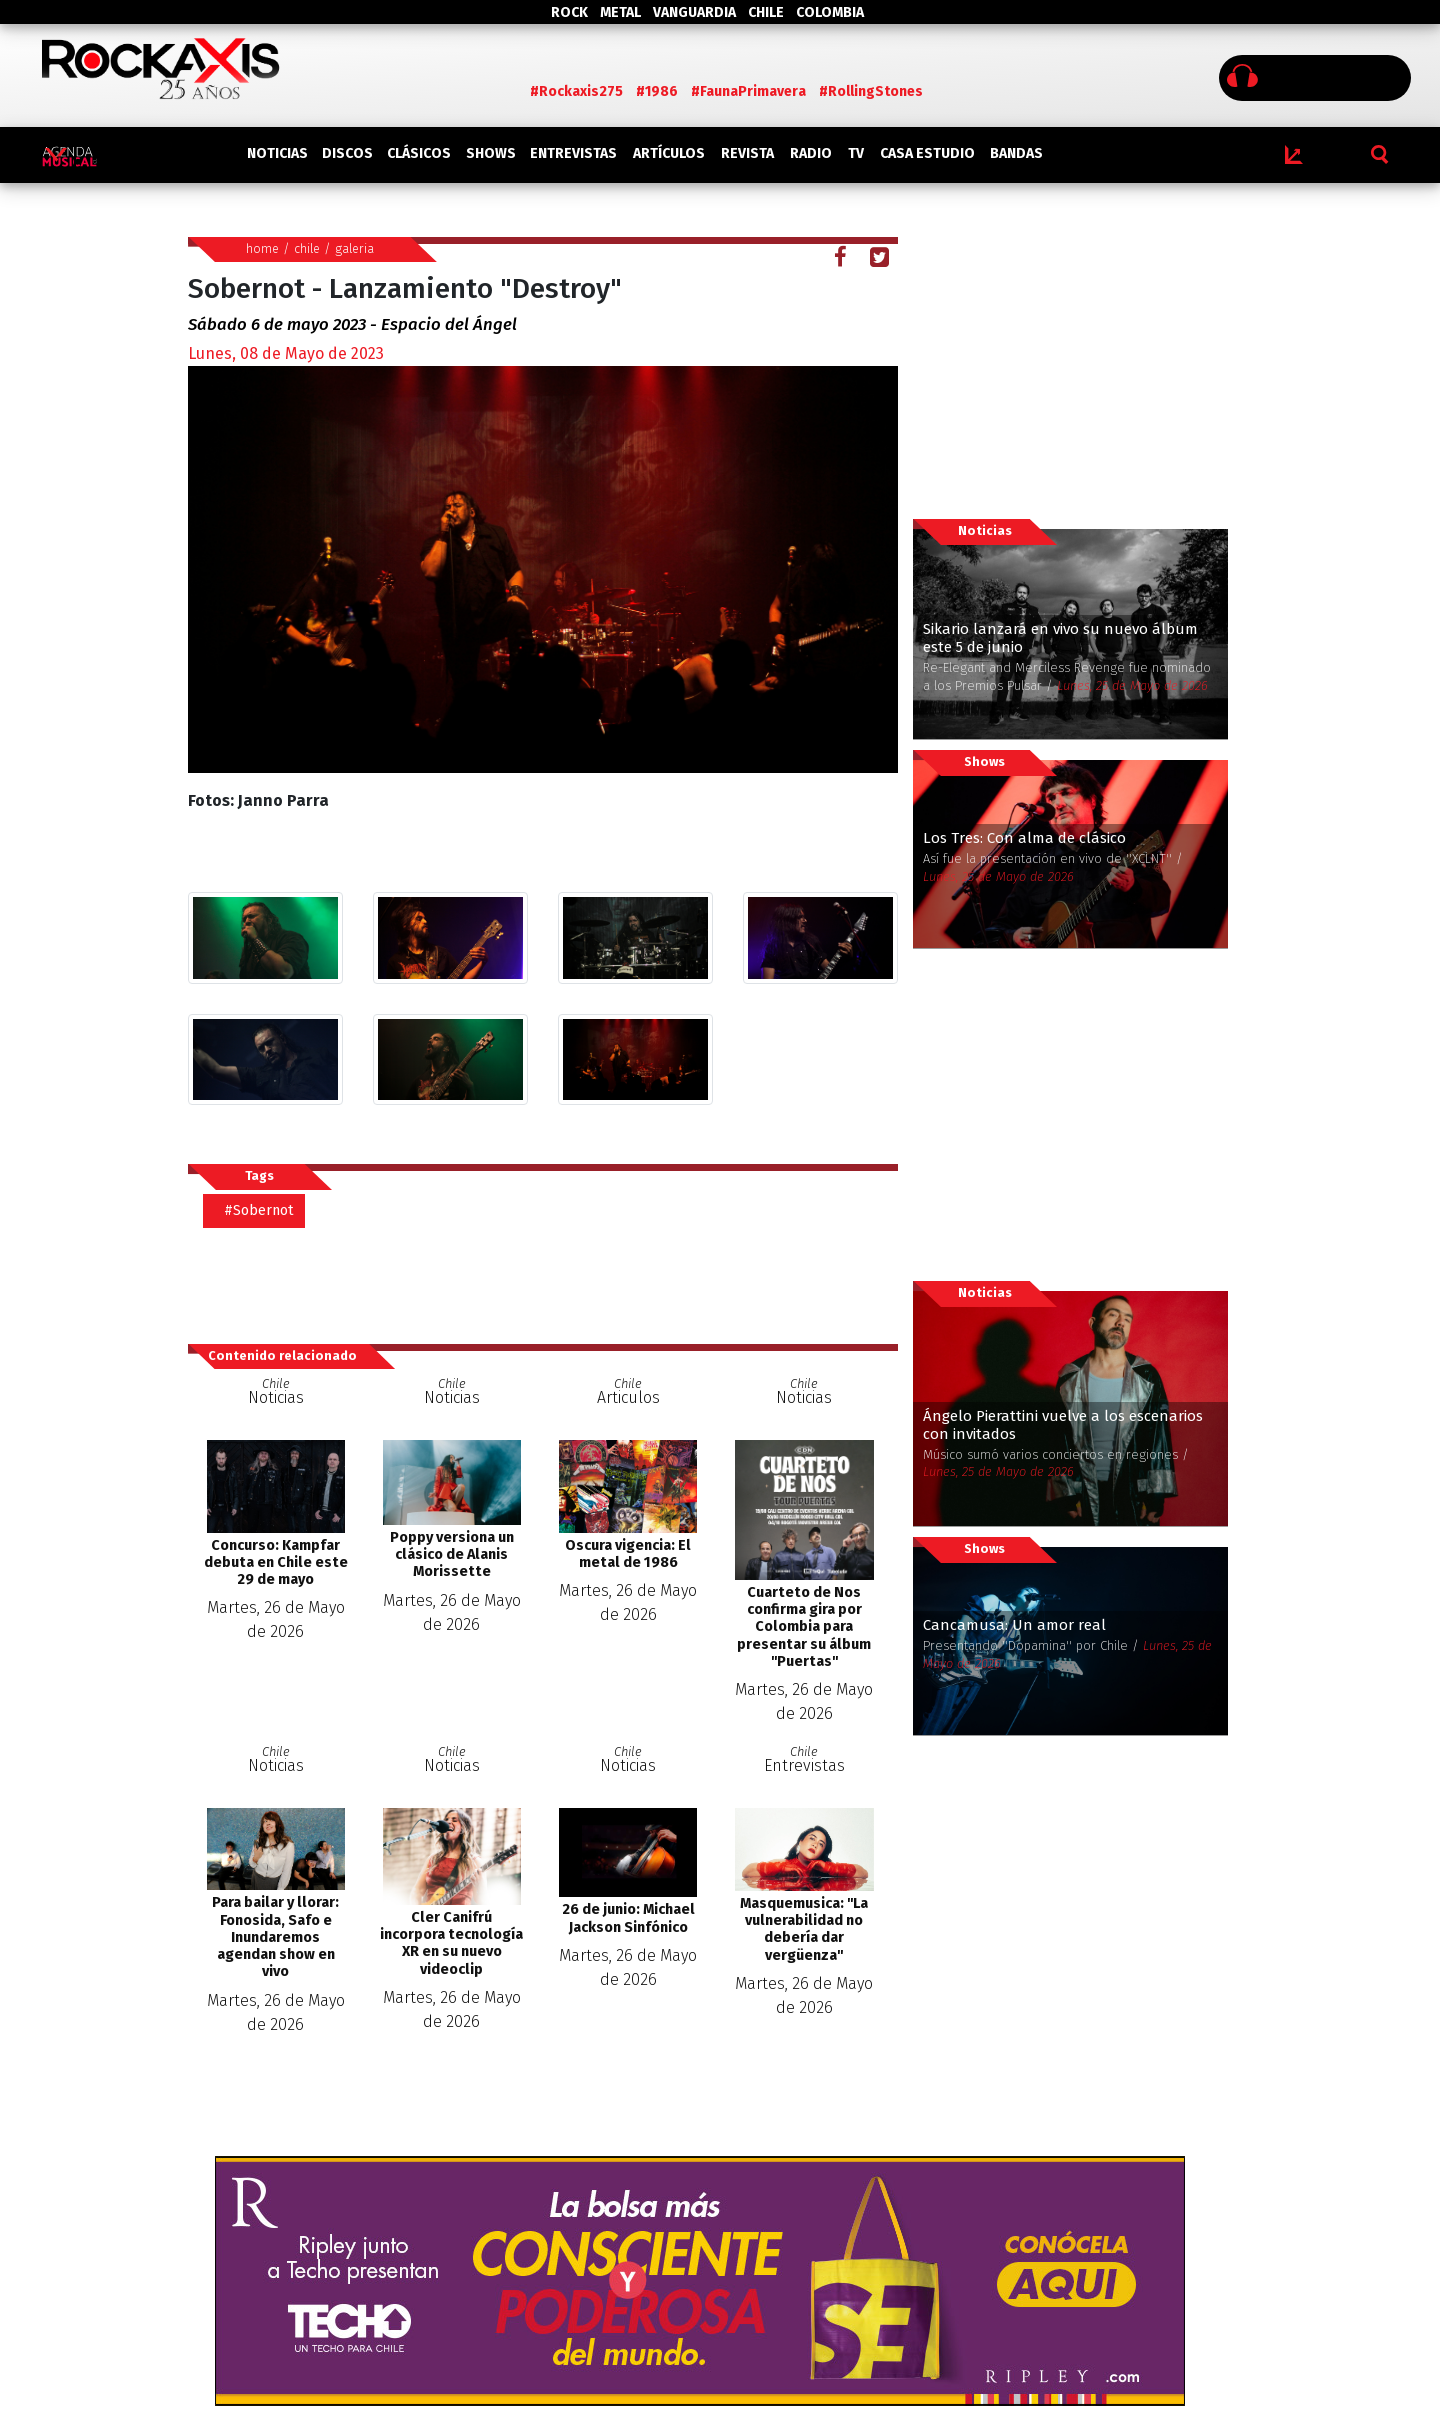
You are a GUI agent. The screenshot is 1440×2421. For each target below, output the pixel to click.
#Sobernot (259, 1210)
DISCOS (347, 153)
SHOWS (491, 153)
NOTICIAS (277, 153)
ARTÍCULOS (669, 153)
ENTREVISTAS (573, 153)
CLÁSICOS (419, 153)
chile (307, 248)
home (262, 248)
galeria (354, 248)
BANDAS (1016, 153)
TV (856, 153)
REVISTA (747, 153)
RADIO (811, 153)
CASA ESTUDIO (927, 153)
